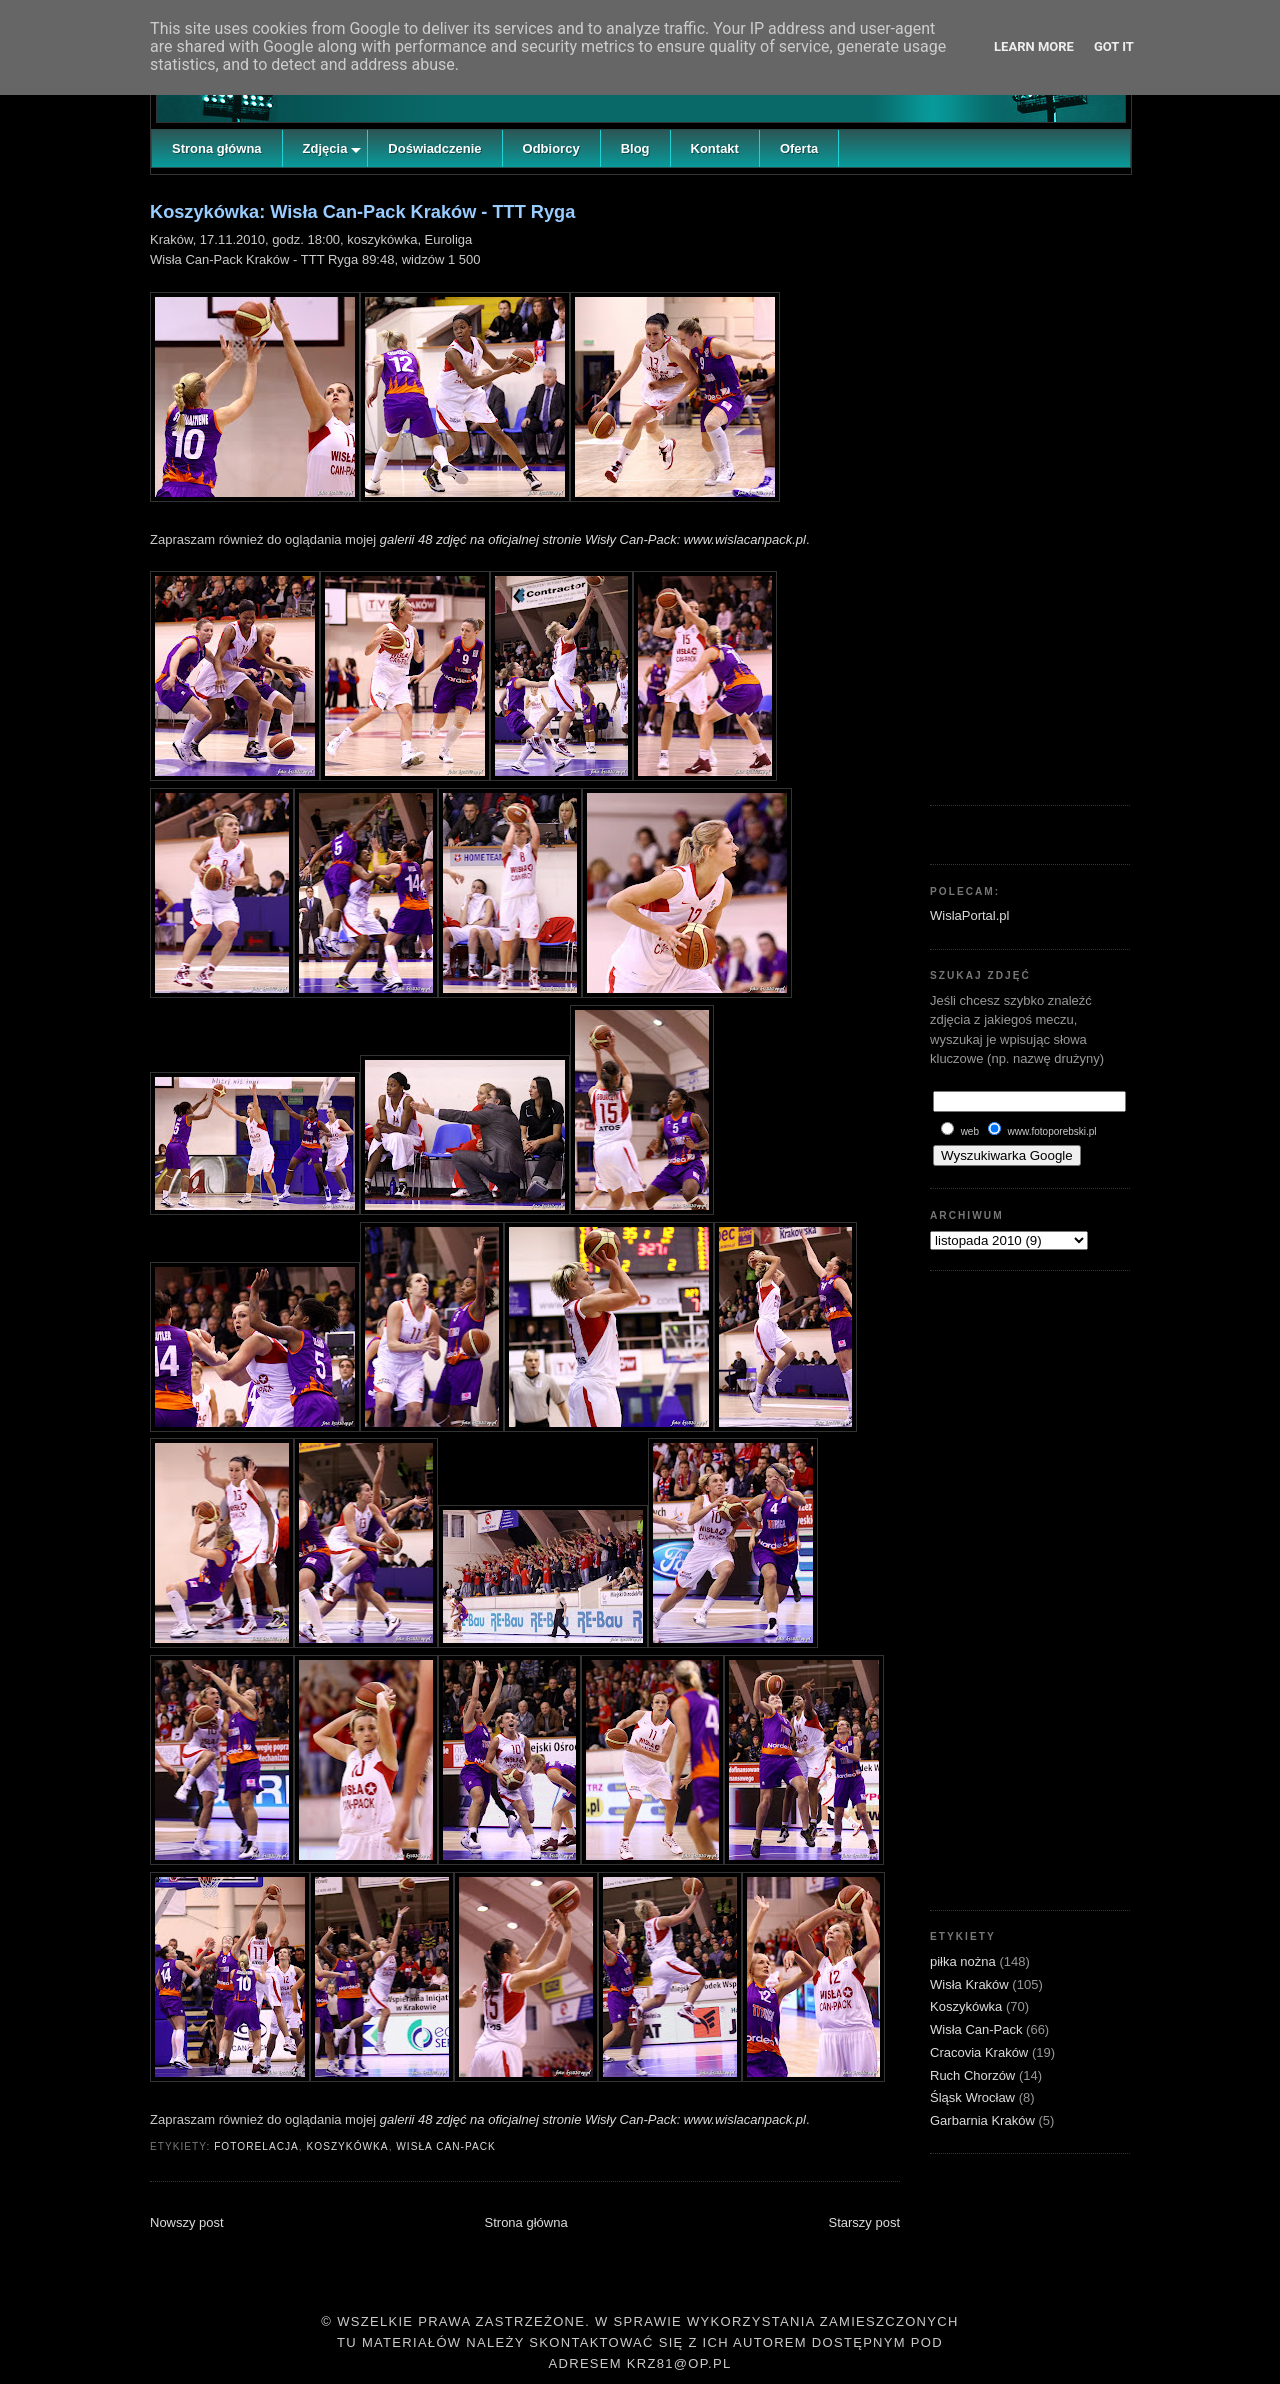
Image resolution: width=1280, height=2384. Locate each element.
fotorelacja (256, 2146)
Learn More (1034, 46)
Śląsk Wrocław (974, 2097)
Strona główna (526, 2222)
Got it (1114, 46)
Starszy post (864, 2222)
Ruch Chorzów (974, 2075)
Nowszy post (187, 2222)
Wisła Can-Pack (446, 2146)
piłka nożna (964, 1961)
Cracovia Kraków (981, 2052)
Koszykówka (347, 2146)
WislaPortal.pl (969, 915)
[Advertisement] (1030, 485)
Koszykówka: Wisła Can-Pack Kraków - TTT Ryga (362, 212)
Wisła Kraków (971, 1984)
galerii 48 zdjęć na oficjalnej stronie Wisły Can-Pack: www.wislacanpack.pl (593, 539)
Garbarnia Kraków (984, 2120)
